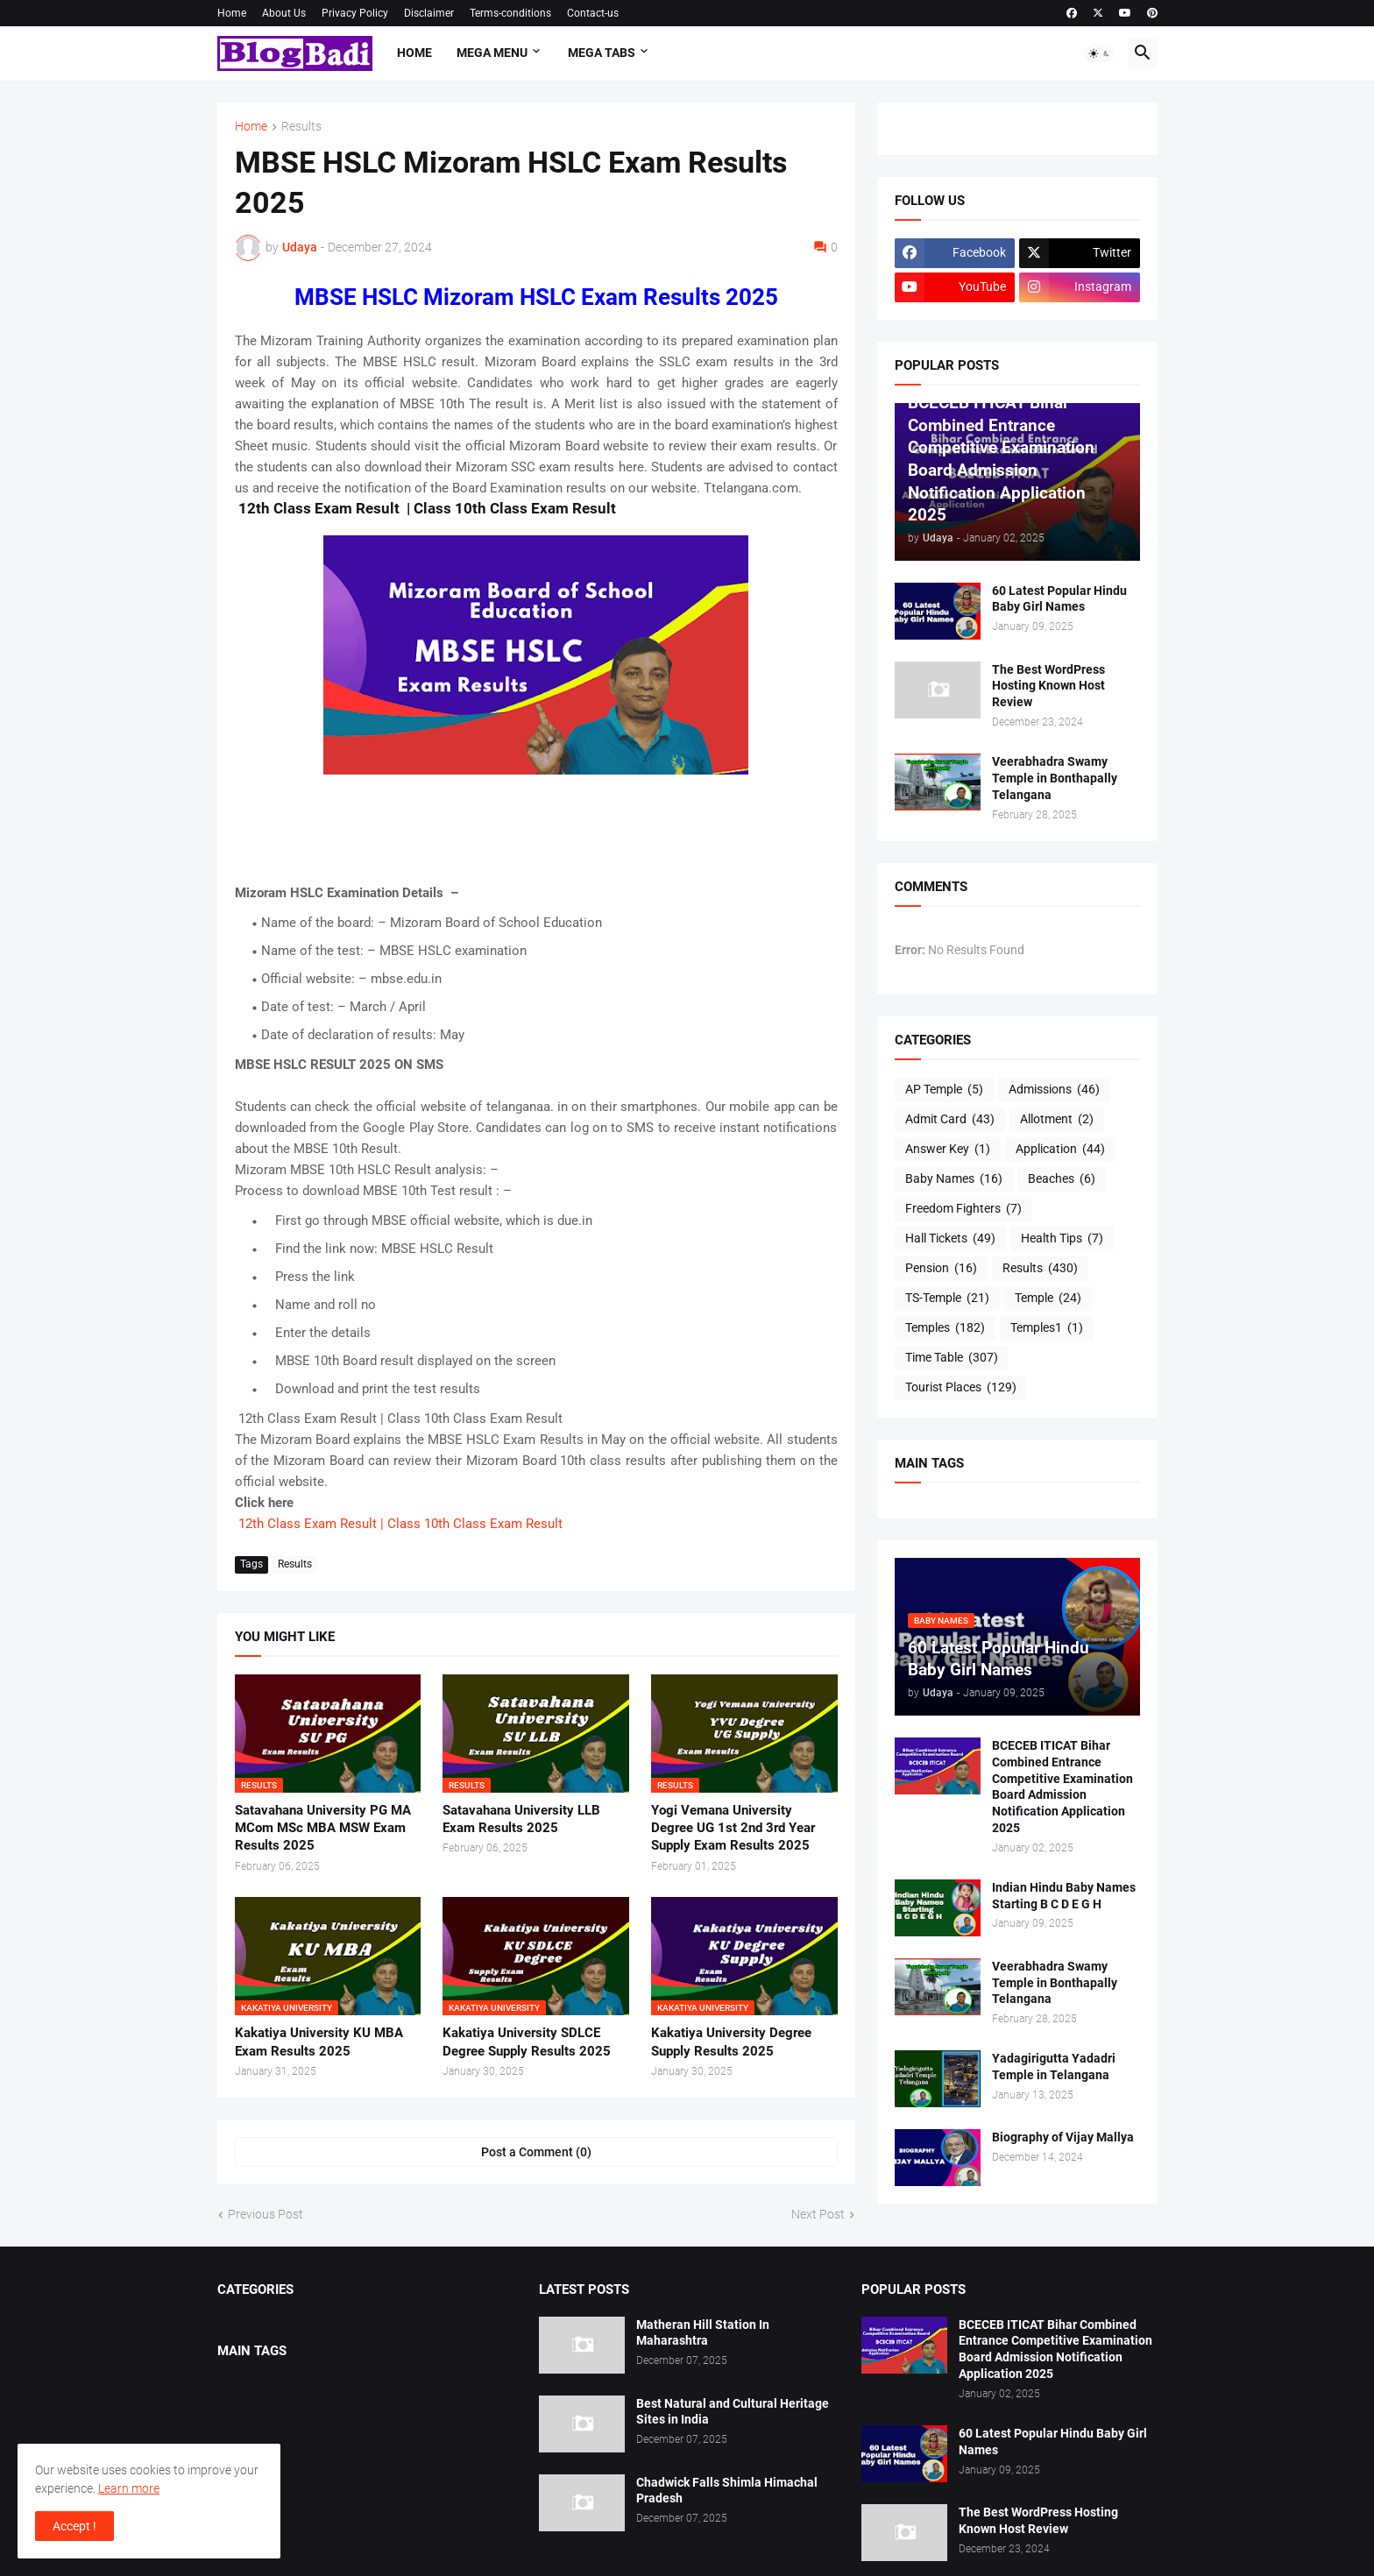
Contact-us (593, 13)
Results (301, 126)
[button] (1100, 53)
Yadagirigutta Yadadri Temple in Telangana (1053, 2066)
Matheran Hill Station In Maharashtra (702, 2333)
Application (1060, 1149)
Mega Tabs (601, 53)
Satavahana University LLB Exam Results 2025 (521, 1819)
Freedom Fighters (963, 1209)
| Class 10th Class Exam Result (471, 1524)
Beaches (1061, 1179)
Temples (945, 1328)
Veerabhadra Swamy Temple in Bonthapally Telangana (1054, 778)
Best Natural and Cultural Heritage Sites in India (732, 2411)
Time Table (951, 1358)
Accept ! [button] (74, 2526)
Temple (1048, 1298)
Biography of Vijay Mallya (1063, 2137)
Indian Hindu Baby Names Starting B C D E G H (1064, 1895)
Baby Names (953, 1179)
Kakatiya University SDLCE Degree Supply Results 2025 (527, 2041)
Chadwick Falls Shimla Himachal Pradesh (727, 2490)
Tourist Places (960, 1388)
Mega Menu (492, 53)
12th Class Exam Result (306, 1524)
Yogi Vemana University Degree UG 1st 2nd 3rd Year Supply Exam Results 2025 (733, 1828)
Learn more (128, 2488)
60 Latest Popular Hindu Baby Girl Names (1059, 599)
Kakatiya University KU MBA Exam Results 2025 (319, 2041)
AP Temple (944, 1090)
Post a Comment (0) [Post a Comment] (536, 2152)
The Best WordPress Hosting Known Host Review (1048, 686)
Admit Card (950, 1120)
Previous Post (265, 2214)
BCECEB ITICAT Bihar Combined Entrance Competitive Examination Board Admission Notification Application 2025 (1062, 1786)
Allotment (1057, 1120)
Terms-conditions (510, 13)
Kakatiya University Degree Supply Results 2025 (731, 2041)
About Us (284, 13)
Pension (941, 1268)
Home (231, 13)
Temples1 (1046, 1328)
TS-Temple (947, 1298)
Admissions (1054, 1090)
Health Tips (1062, 1239)
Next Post (818, 2214)
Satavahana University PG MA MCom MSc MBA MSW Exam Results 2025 (323, 1828)
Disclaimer (429, 13)
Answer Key (947, 1149)
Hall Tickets (950, 1239)
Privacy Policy (355, 13)
